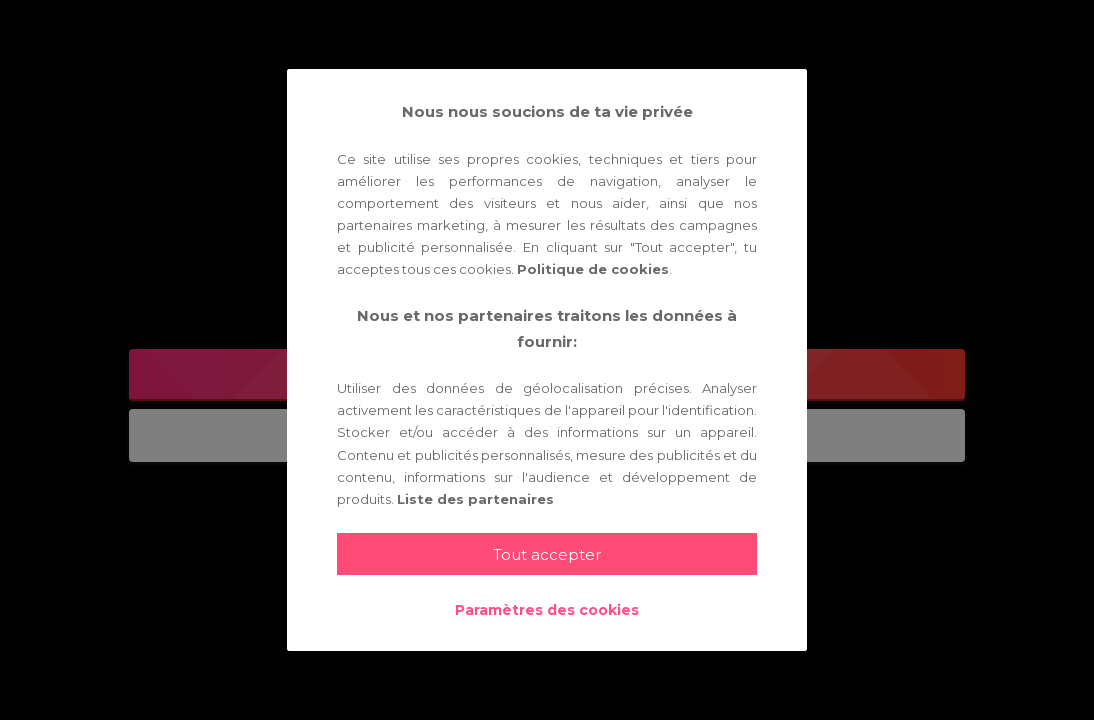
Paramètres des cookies (547, 610)
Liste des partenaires (475, 499)
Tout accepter (547, 554)
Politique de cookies (593, 269)
